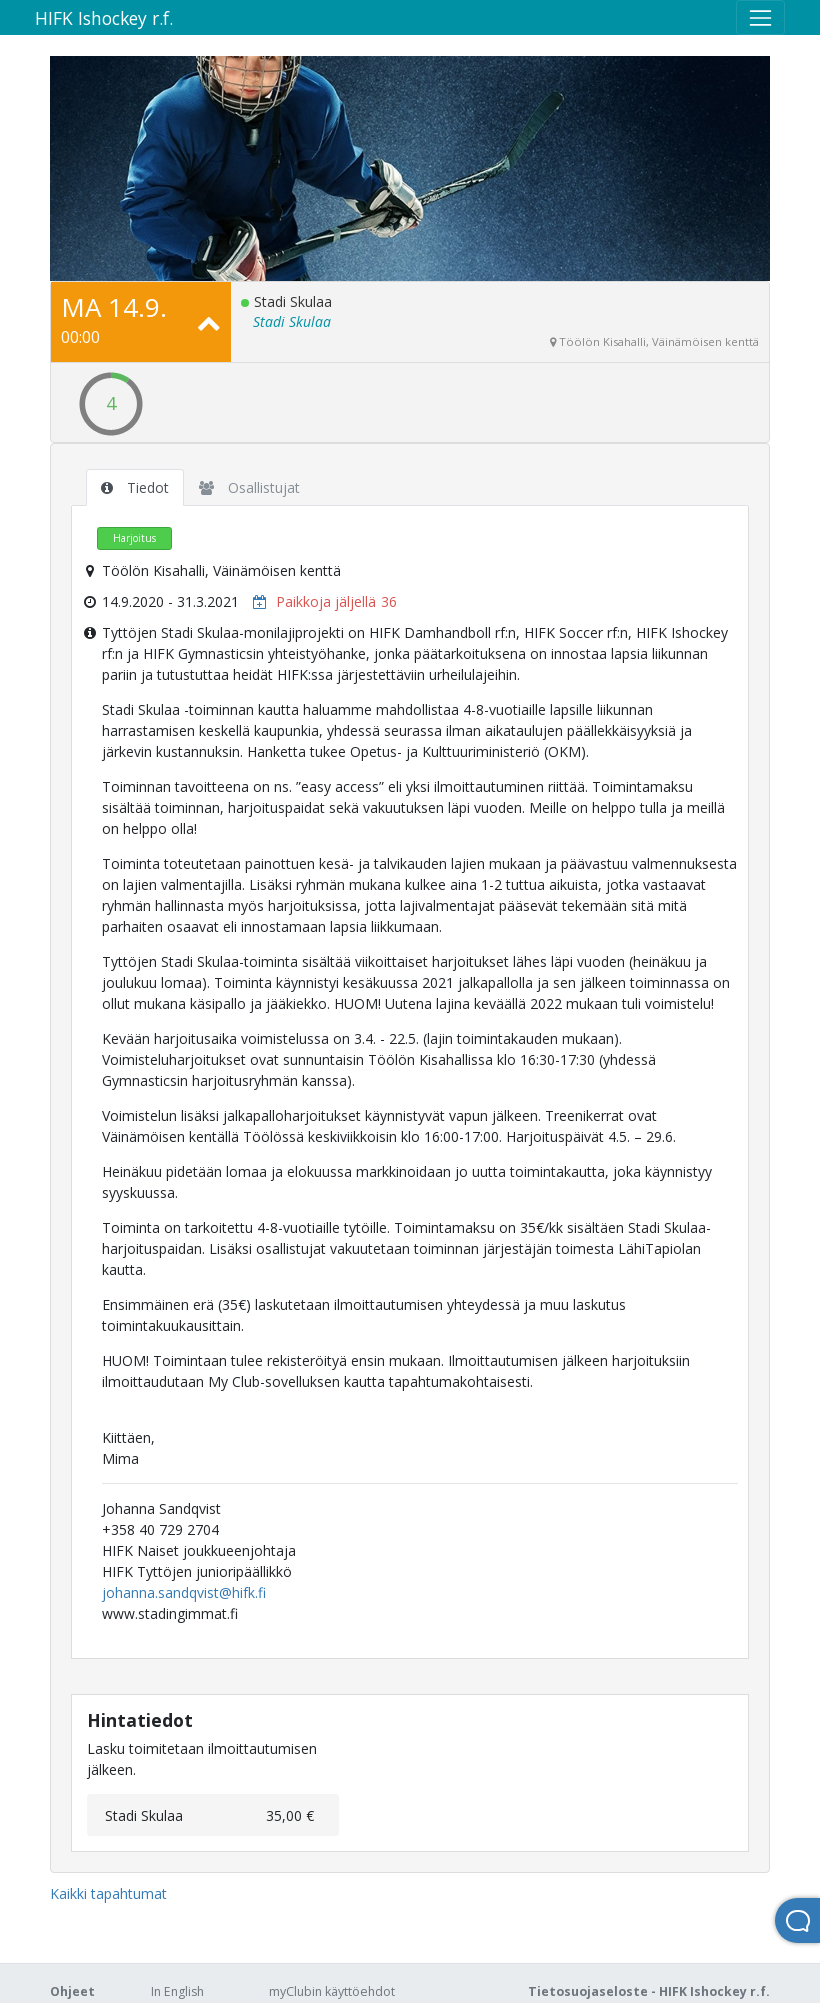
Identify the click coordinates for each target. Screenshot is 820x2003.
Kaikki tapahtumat (108, 1893)
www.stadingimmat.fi (170, 1613)
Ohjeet (72, 1991)
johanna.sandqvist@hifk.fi (184, 1592)
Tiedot (135, 487)
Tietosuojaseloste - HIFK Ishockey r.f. (649, 1991)
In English (177, 1991)
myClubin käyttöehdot (332, 1991)
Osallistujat (249, 487)
